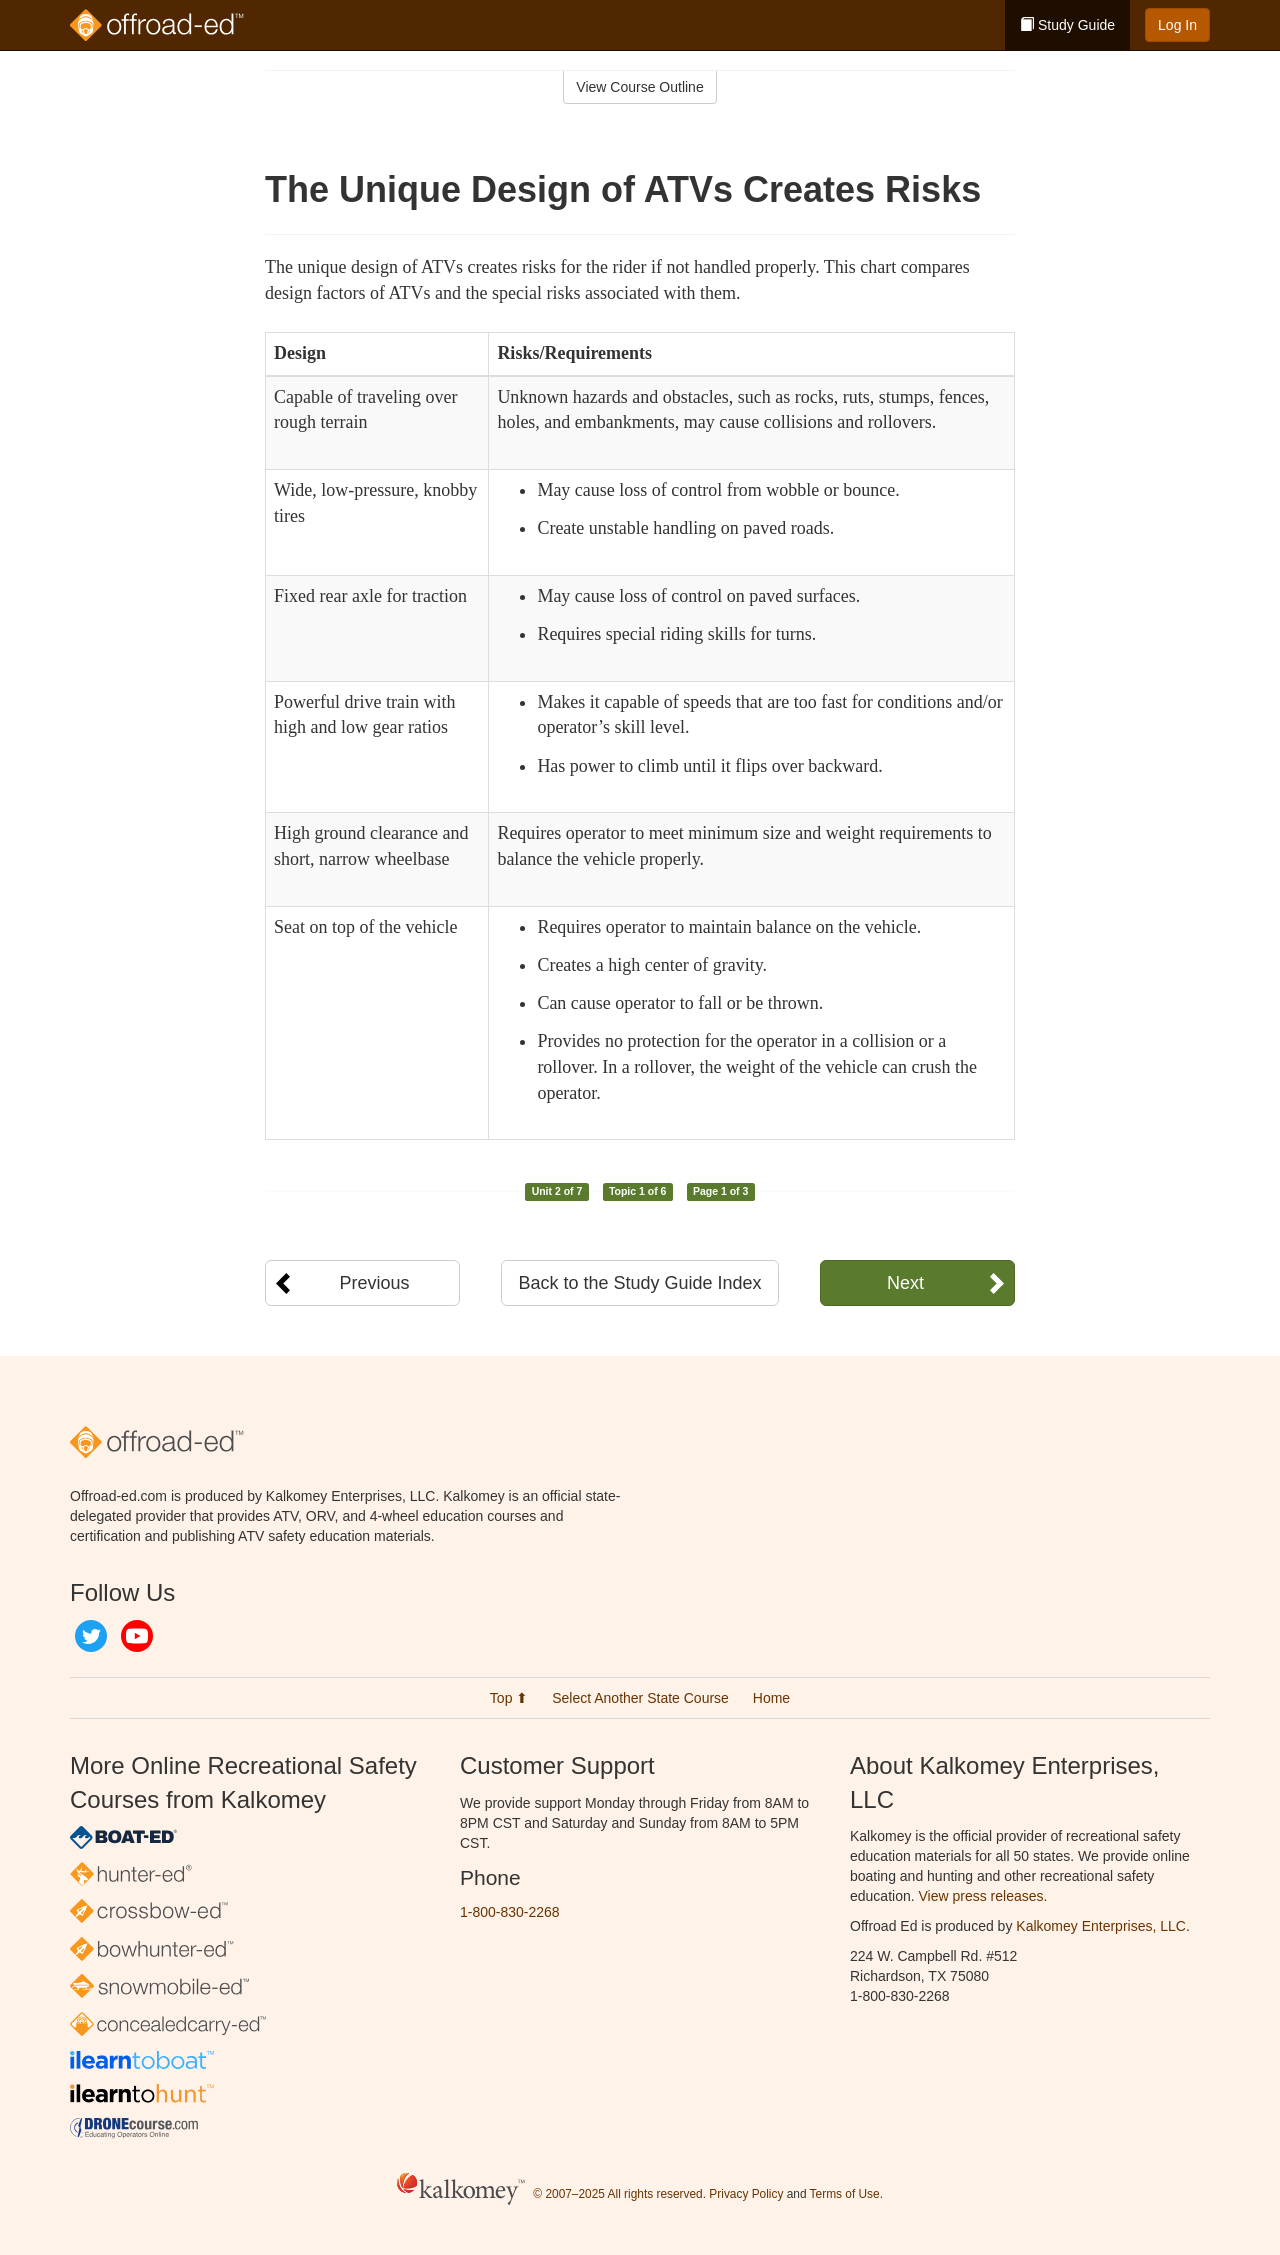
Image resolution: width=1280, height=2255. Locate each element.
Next (905, 1283)
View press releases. (983, 1896)
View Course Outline (639, 87)
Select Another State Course (640, 1698)
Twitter (91, 1636)
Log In (1177, 25)
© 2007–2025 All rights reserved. (619, 2194)
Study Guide (1067, 25)
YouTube (137, 1636)
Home (771, 1698)
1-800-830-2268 (510, 1912)
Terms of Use (845, 2194)
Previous (374, 1283)
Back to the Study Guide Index (639, 1283)
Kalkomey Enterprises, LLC (1101, 1926)
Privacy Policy (746, 2194)
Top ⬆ (509, 1698)
